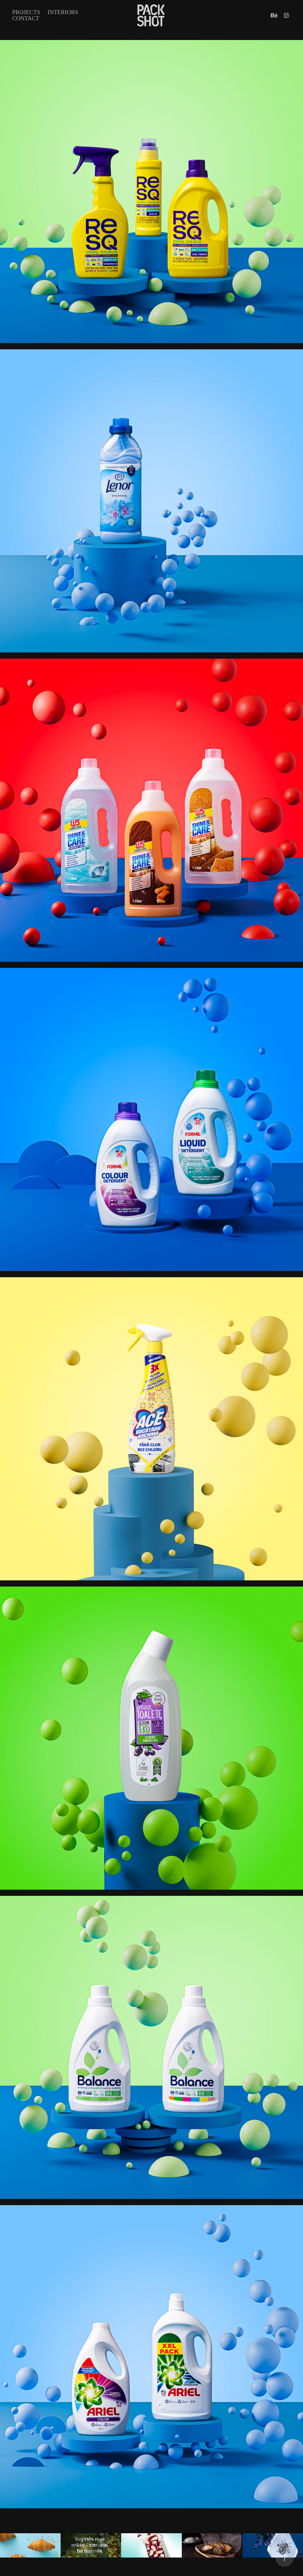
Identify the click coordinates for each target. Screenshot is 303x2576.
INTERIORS (63, 12)
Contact (25, 18)
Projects (26, 12)
